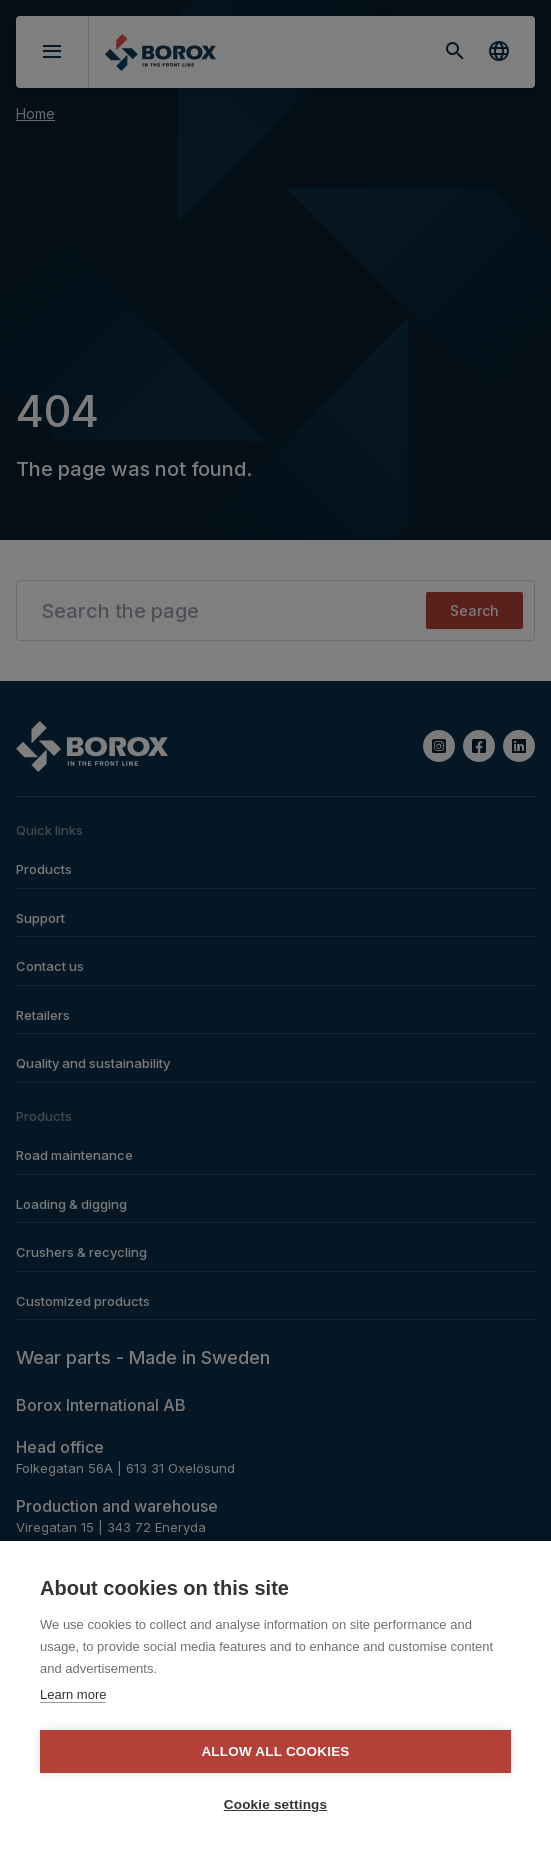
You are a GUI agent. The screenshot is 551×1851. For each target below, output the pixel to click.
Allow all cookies (275, 1751)
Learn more (73, 1694)
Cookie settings (276, 1804)
